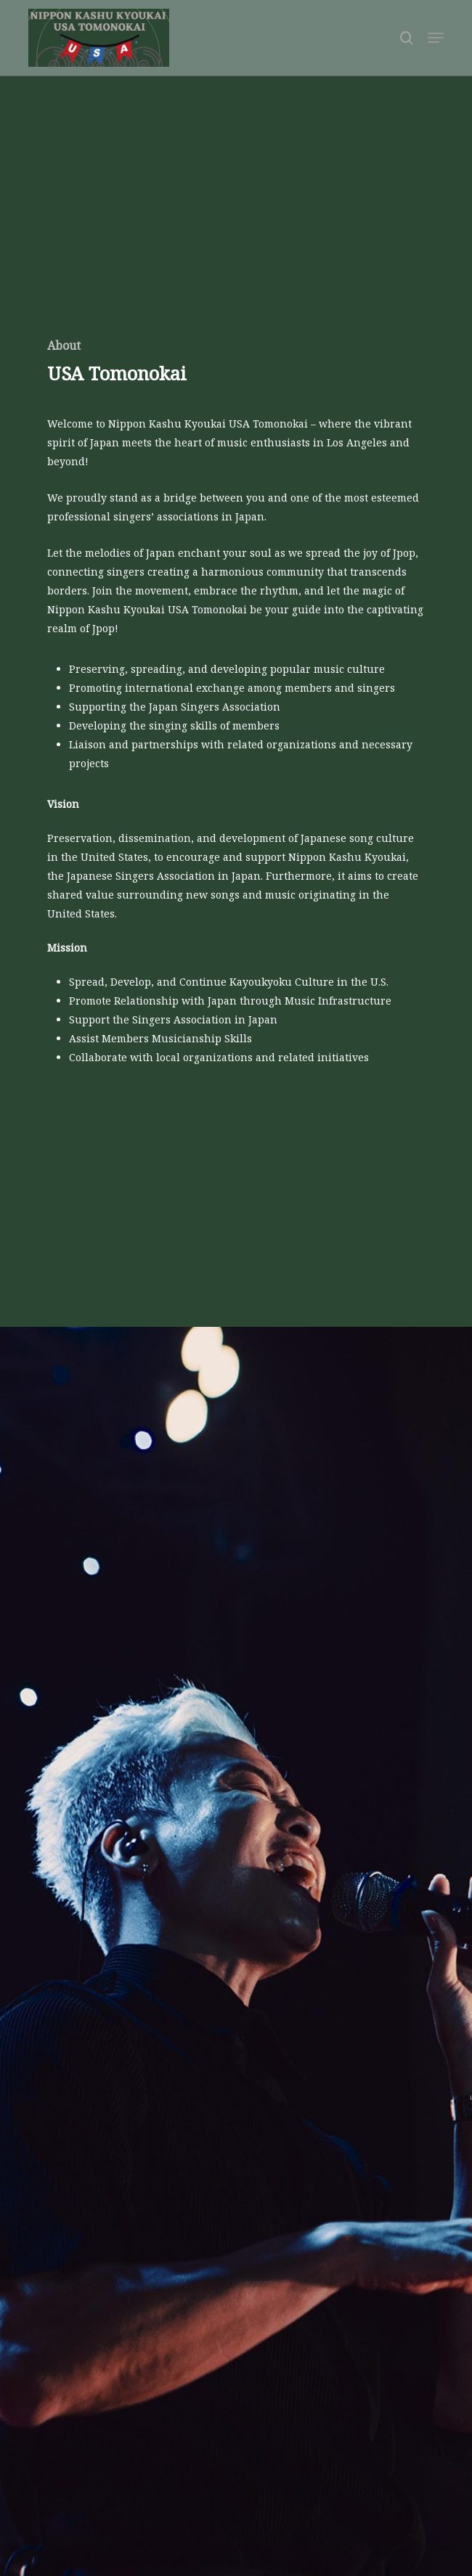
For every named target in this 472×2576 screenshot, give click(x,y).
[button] (436, 37)
